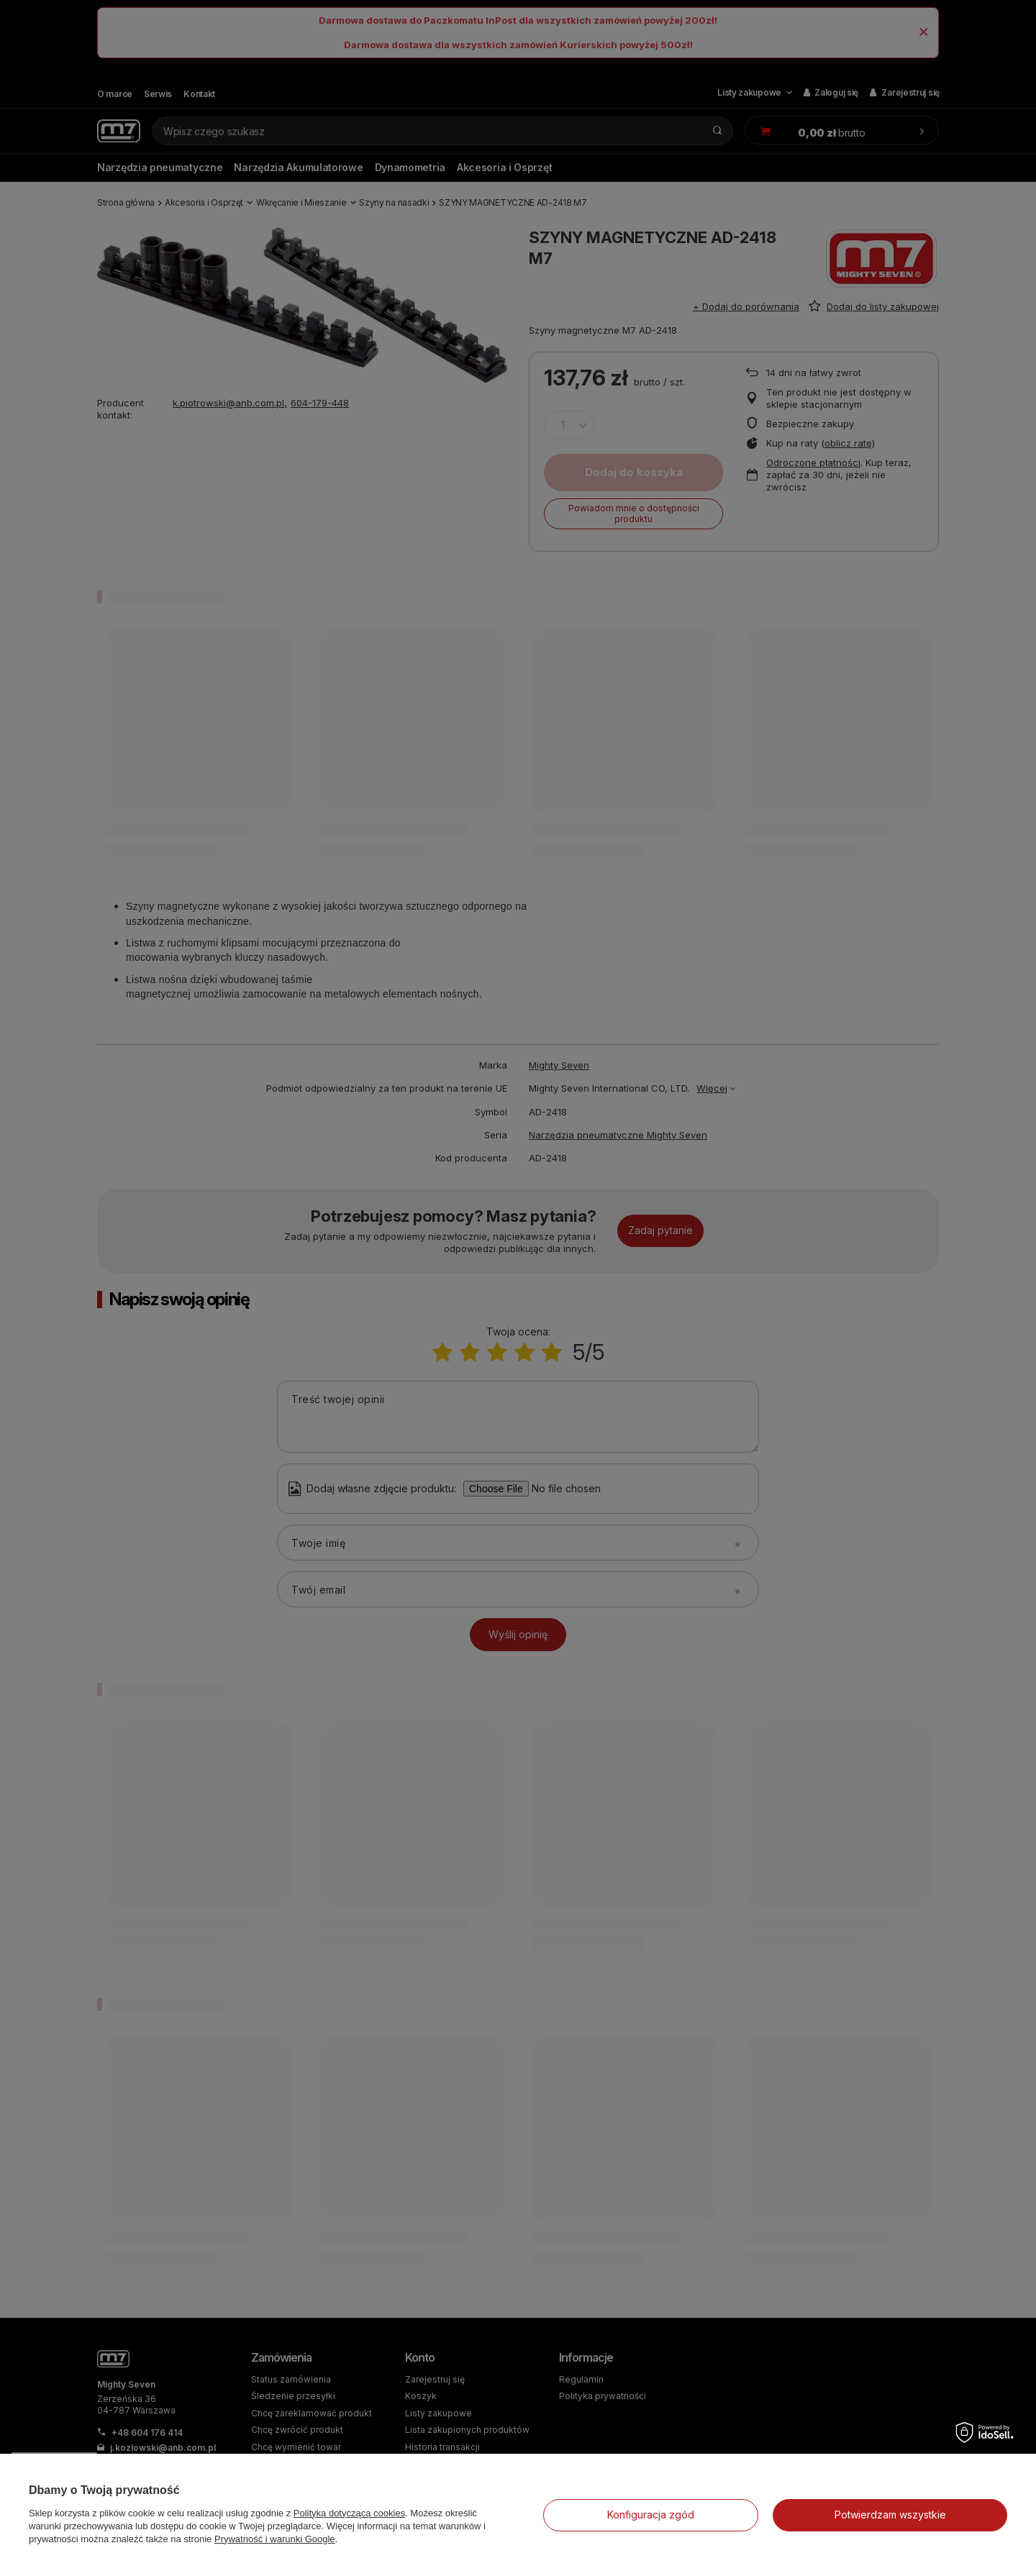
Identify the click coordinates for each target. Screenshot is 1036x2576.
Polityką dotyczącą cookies (349, 2513)
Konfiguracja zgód (650, 2514)
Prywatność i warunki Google (274, 2539)
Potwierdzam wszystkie (890, 2514)
